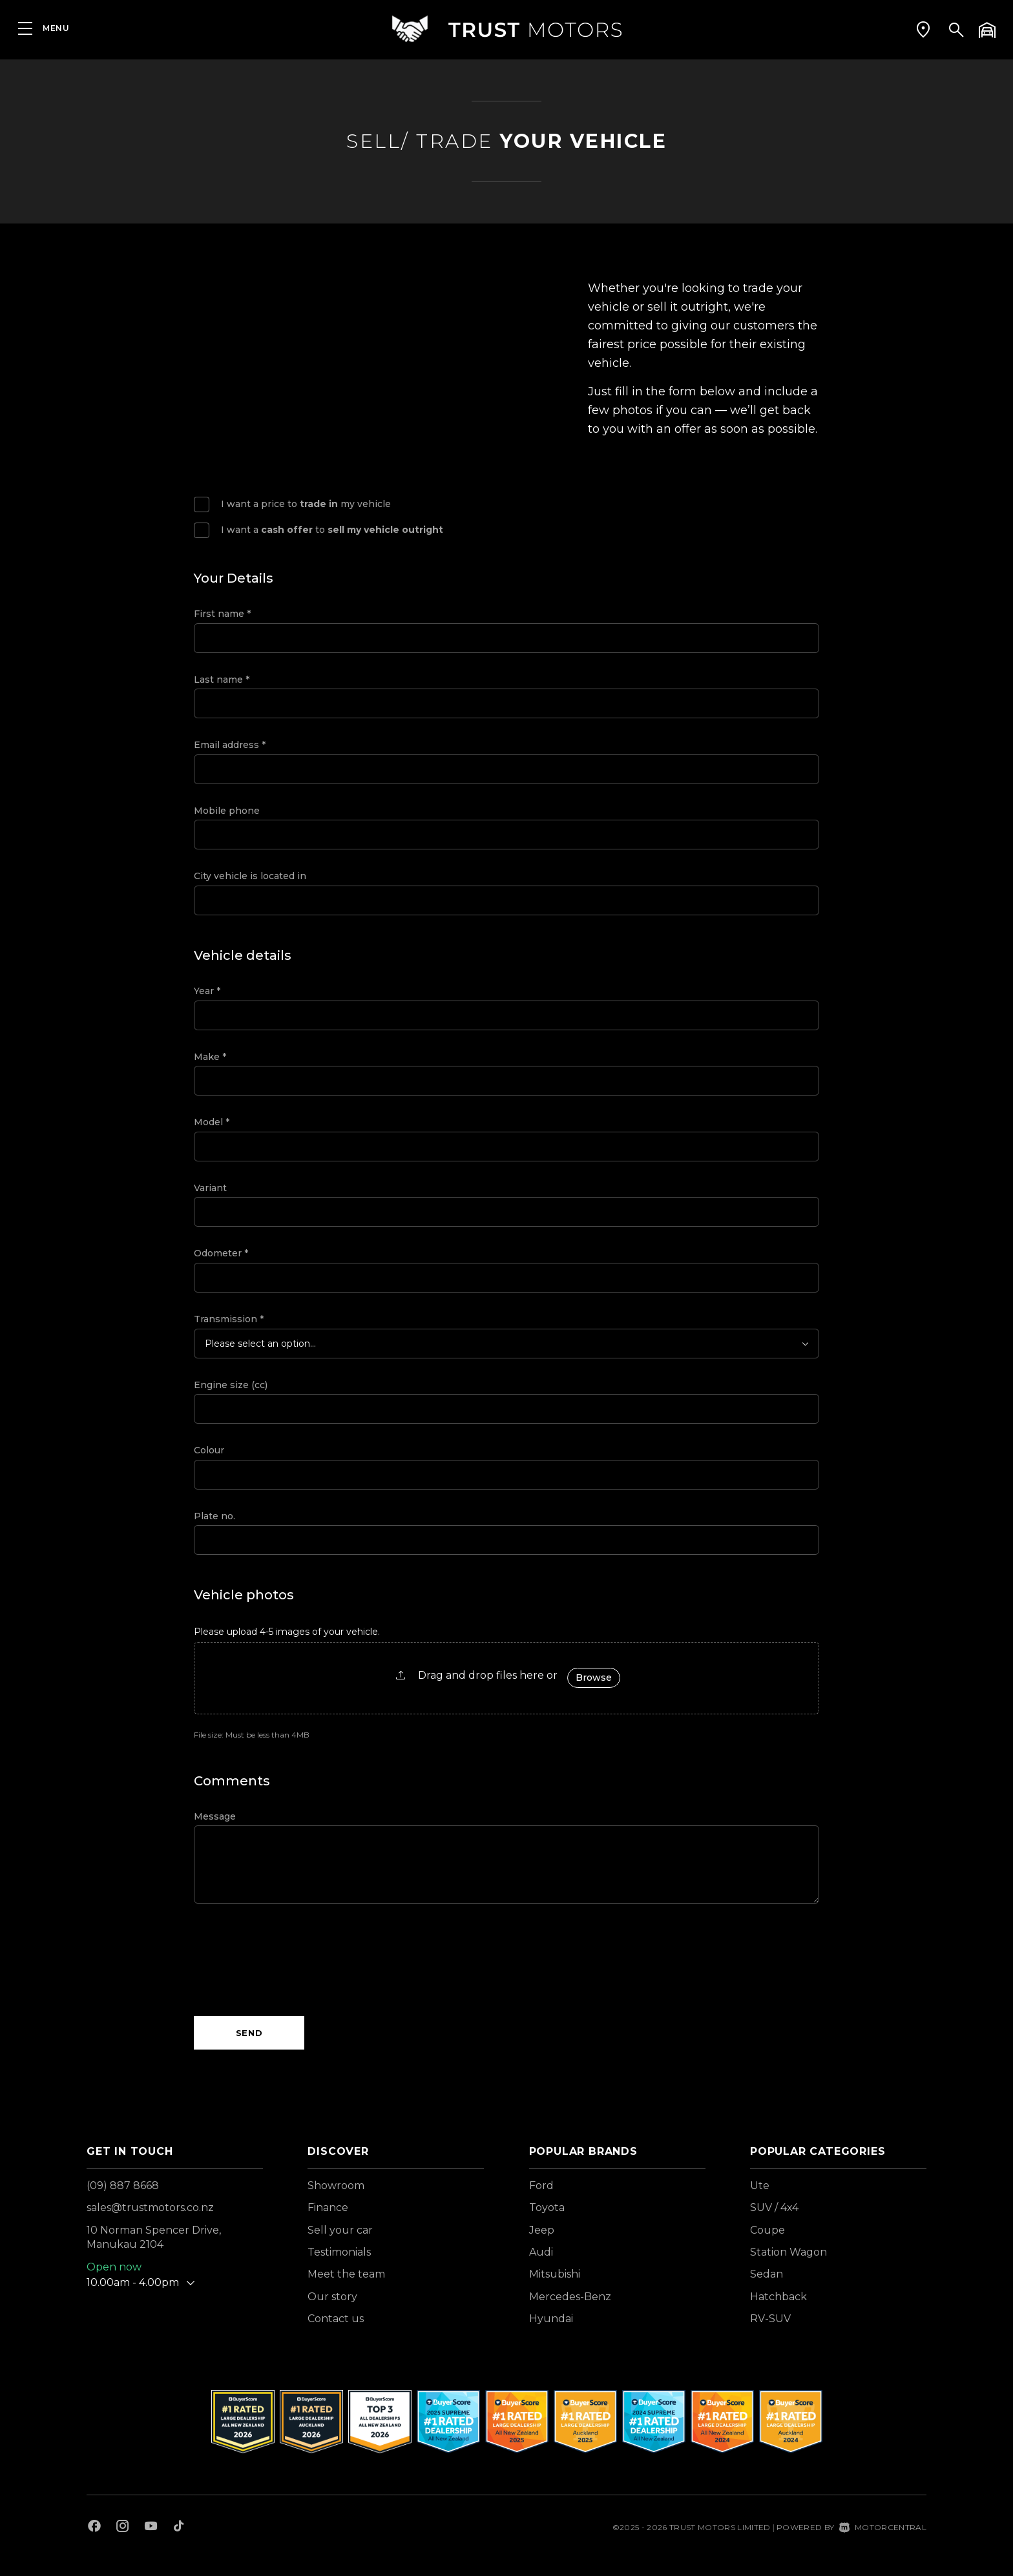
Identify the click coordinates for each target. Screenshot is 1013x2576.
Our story (332, 2296)
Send (249, 2033)
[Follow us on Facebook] (94, 2527)
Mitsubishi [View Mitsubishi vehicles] (554, 2274)
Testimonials (339, 2252)
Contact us (336, 2318)
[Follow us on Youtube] (150, 2527)
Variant (210, 1188)
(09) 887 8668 (123, 2185)
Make (210, 1057)
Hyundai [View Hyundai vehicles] (551, 2318)
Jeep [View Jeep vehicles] (541, 2230)
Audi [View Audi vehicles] (541, 2252)
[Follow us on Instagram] (123, 2527)
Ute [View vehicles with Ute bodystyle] (759, 2185)
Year (207, 991)
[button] (923, 29)
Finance (328, 2207)
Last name (221, 679)
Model (211, 1122)
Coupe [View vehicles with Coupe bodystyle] (767, 2230)
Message (215, 1816)
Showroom (336, 2185)
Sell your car (340, 2230)
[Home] (506, 29)
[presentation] (292, 1960)
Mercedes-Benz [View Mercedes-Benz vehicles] (570, 2296)
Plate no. (214, 1516)
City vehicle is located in (250, 876)
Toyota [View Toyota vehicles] (547, 2207)
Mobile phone (227, 810)
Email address (230, 745)
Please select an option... (260, 1343)
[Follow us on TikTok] (178, 2527)
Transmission (229, 1319)
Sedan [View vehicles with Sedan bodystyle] (766, 2274)
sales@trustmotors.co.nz (150, 2207)
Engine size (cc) (230, 1385)
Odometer (221, 1253)
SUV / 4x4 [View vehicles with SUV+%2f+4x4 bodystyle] (774, 2207)
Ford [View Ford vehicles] (541, 2185)
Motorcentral (882, 2527)
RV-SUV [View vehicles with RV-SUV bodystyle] (770, 2318)
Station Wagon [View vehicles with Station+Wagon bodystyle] (788, 2252)
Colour (209, 1450)
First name (222, 613)
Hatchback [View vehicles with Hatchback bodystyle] (778, 2296)
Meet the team (346, 2274)
